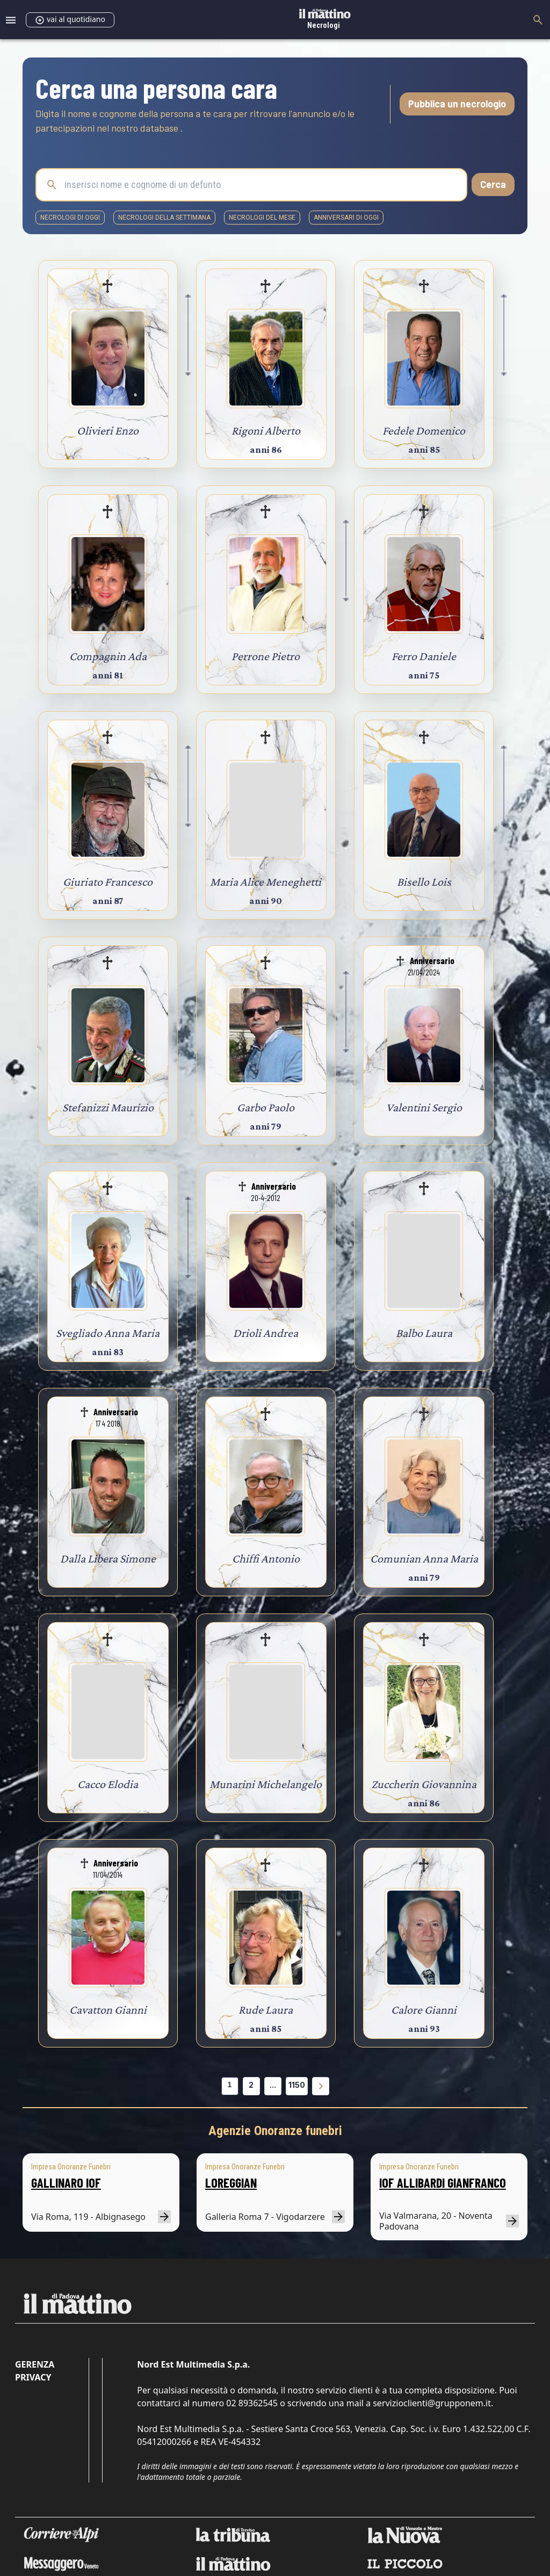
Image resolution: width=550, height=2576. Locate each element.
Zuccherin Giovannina (423, 1784)
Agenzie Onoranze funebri (275, 2130)
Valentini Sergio (424, 1107)
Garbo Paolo (265, 1107)
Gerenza (34, 2364)
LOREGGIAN (231, 2182)
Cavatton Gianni (108, 2009)
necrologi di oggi (70, 217)
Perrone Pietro (265, 656)
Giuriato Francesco (108, 881)
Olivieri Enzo (108, 430)
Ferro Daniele (424, 656)
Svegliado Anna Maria (108, 1333)
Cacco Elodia (107, 1784)
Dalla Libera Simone (108, 1558)
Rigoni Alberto (265, 430)
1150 (296, 2084)
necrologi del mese (262, 217)
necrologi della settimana (164, 217)
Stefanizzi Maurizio (108, 1107)
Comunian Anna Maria (424, 1558)
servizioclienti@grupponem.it (432, 2403)
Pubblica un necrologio (457, 104)
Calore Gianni (424, 2009)
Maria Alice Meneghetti (265, 881)
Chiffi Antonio (266, 1558)
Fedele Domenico (423, 430)
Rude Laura (265, 2009)
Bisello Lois (424, 881)
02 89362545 (252, 2403)
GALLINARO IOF (66, 2182)
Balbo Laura (424, 1333)
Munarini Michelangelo (265, 1784)
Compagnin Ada (108, 656)
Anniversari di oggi (346, 217)
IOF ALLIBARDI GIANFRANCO (442, 2182)
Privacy (33, 2377)
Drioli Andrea (265, 1333)
